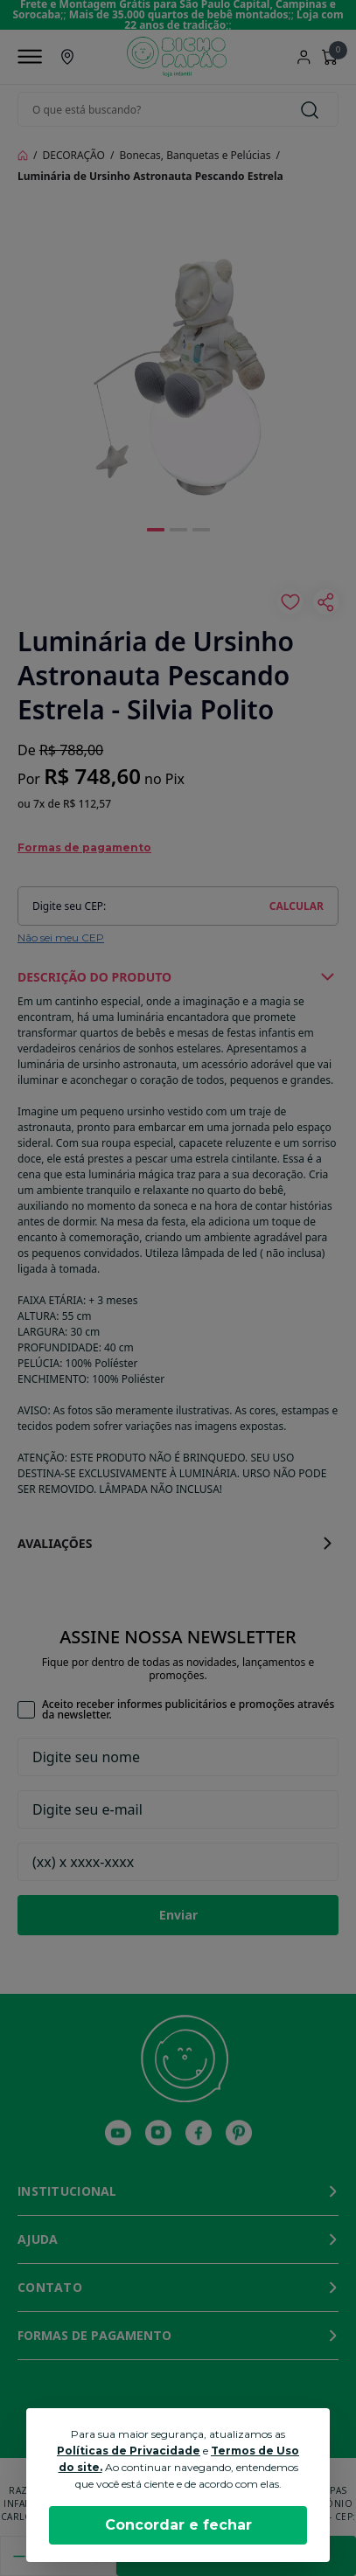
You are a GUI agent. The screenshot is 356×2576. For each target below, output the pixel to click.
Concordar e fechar (178, 2525)
